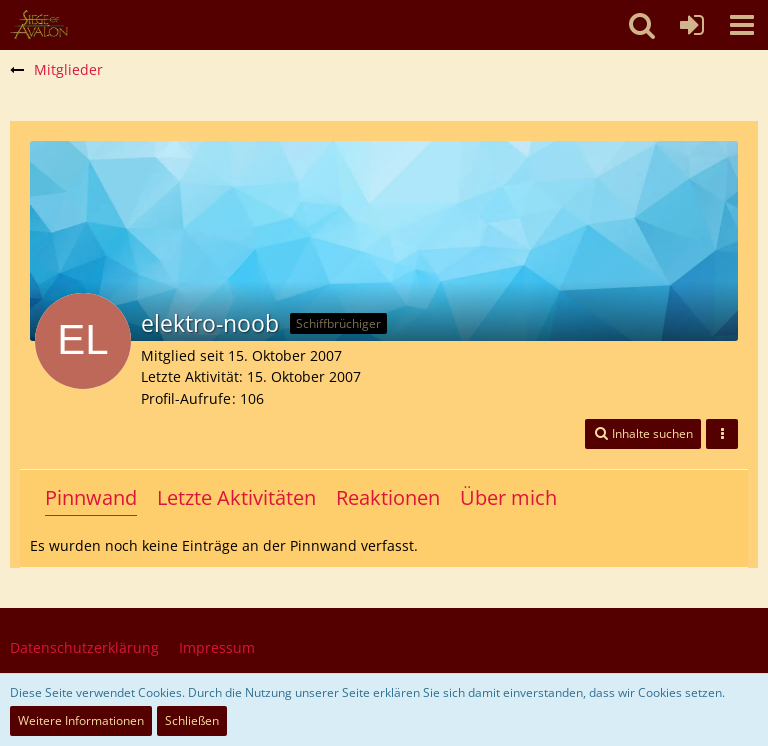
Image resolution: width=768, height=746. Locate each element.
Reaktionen (388, 497)
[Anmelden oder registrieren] (692, 25)
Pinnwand (91, 497)
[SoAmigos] (39, 25)
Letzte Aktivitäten (236, 497)
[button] (742, 25)
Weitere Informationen (81, 720)
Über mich (508, 497)
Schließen (192, 720)
